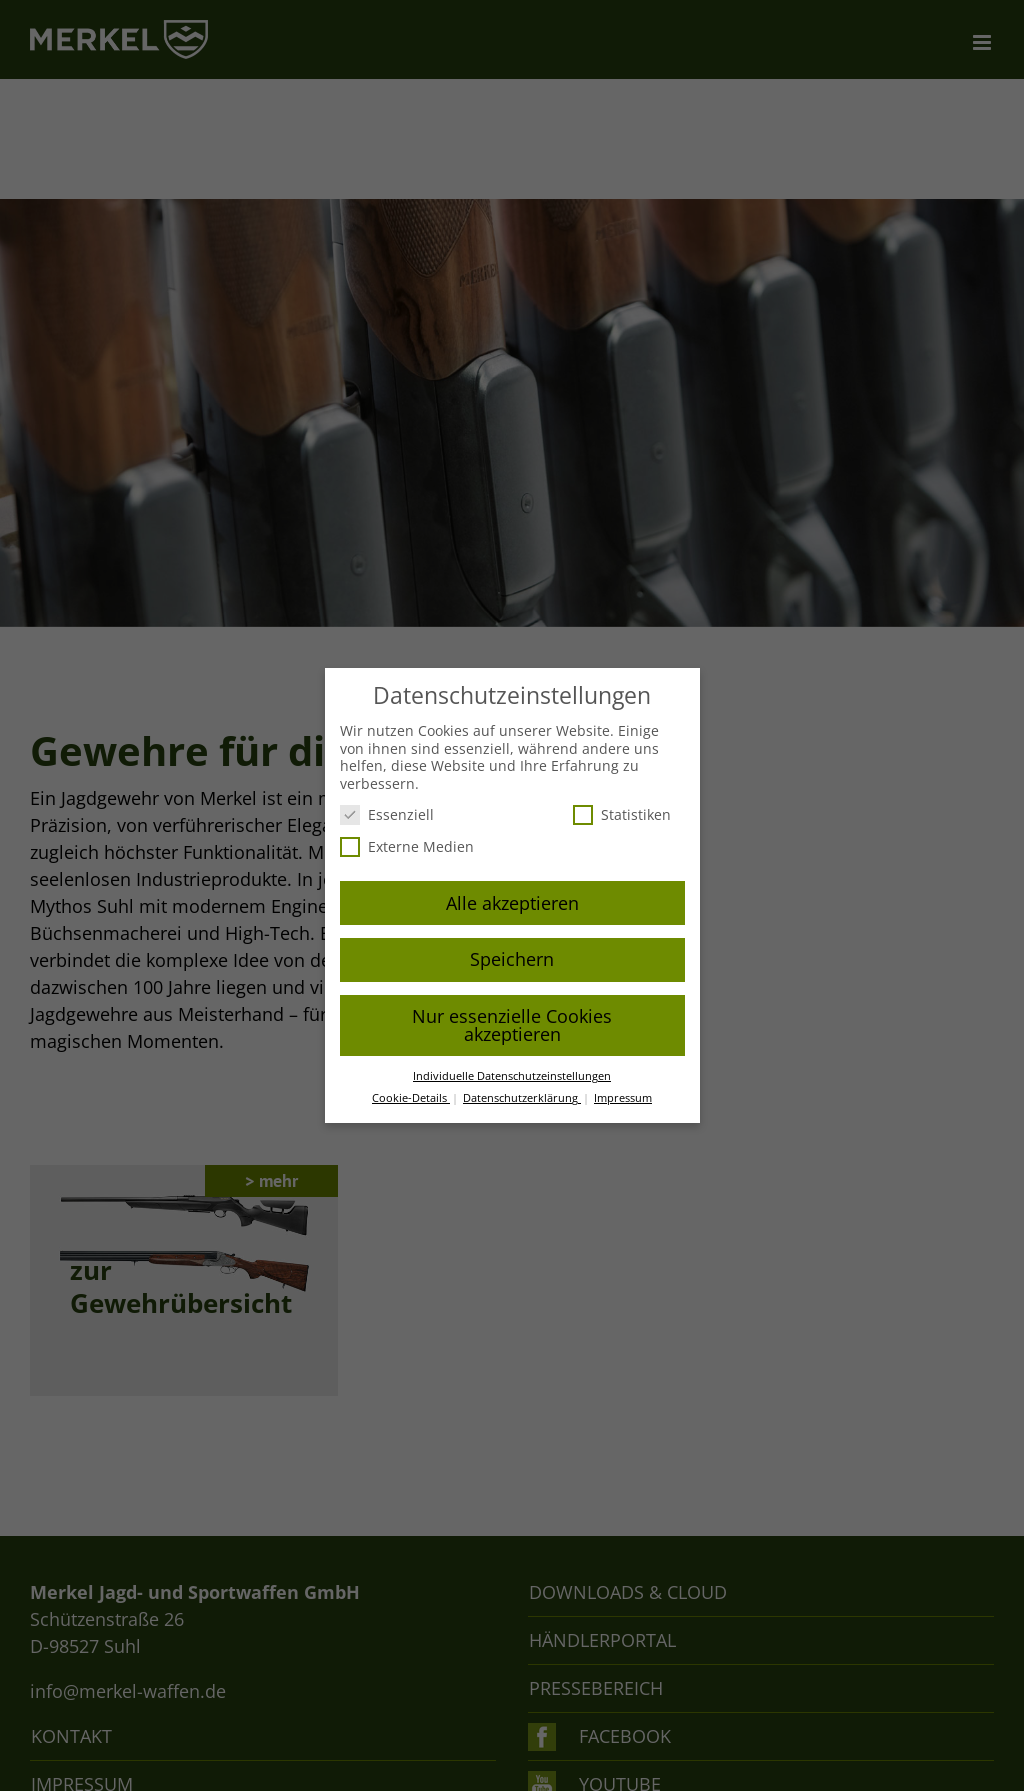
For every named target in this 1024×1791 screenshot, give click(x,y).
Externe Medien (407, 846)
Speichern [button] (512, 959)
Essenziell (387, 814)
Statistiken (622, 814)
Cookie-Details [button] (411, 1098)
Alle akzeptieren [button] (512, 903)
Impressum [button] (623, 1098)
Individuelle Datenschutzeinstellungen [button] (512, 1076)
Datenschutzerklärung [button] (522, 1098)
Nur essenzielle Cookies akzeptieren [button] (512, 1025)
